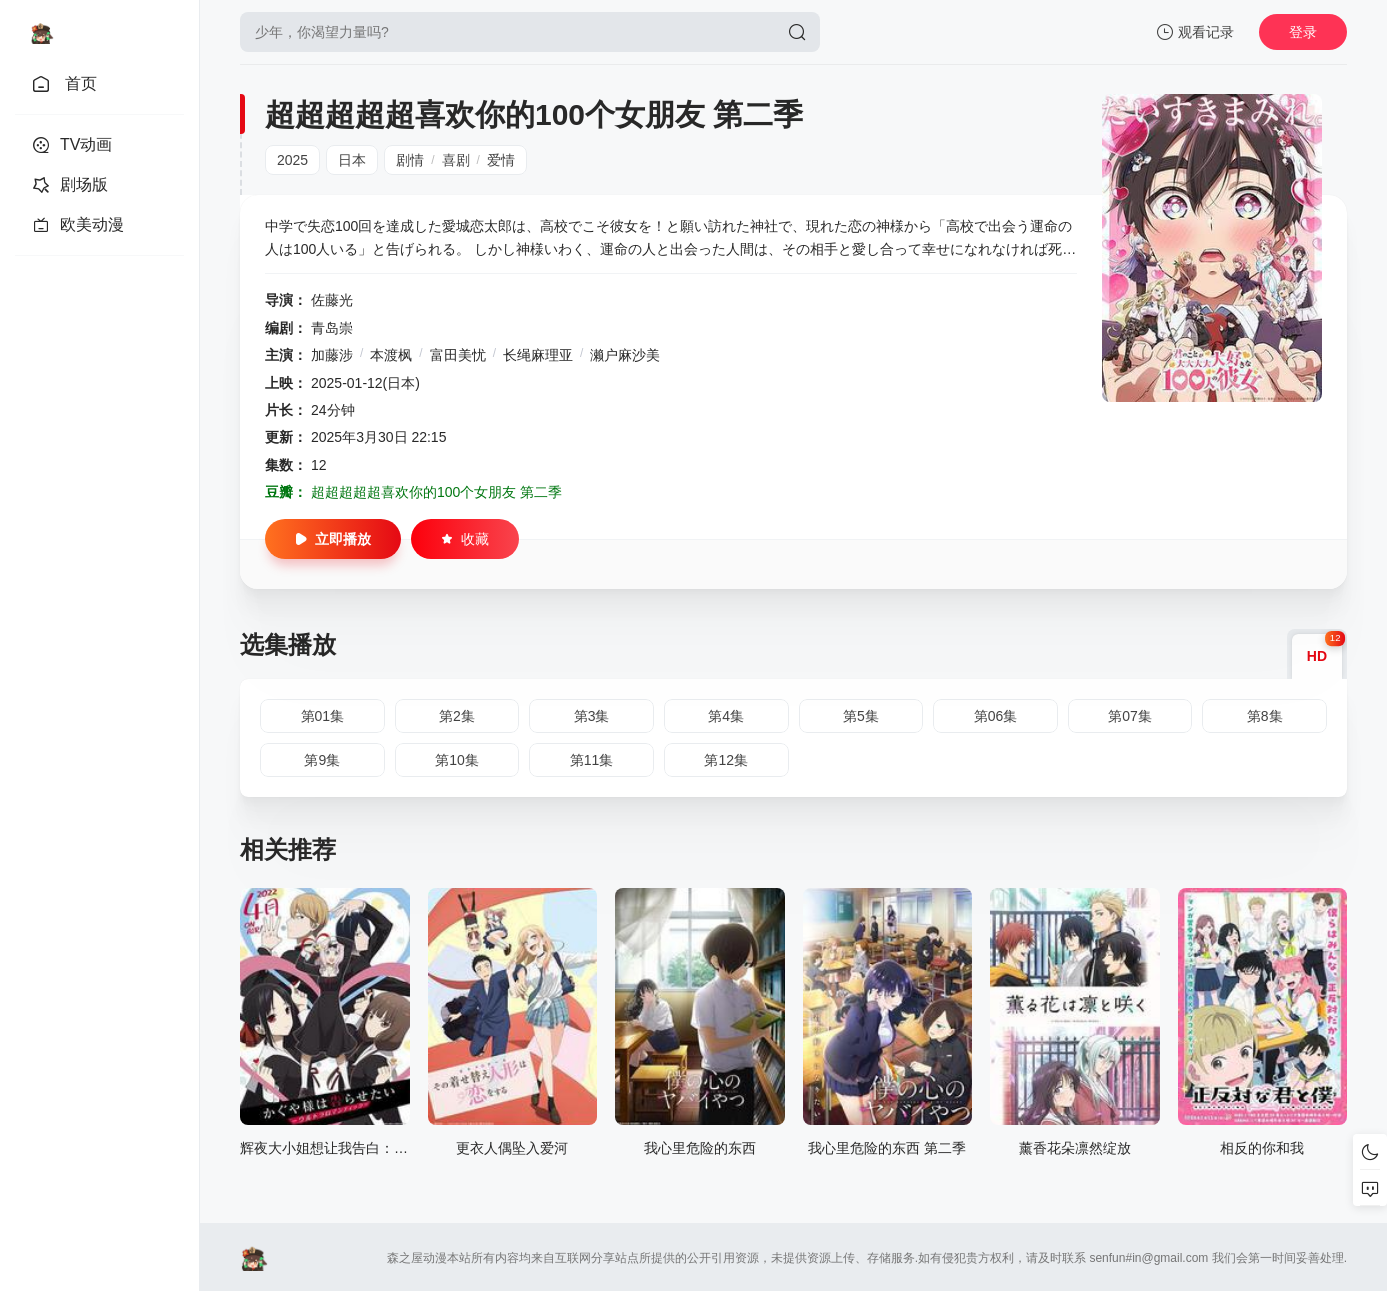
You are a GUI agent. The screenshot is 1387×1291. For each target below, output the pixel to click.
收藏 (465, 539)
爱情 (501, 160)
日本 (352, 160)
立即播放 (333, 539)
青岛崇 (332, 328)
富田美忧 (458, 355)
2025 (292, 160)
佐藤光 (332, 300)
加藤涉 (332, 355)
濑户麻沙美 (625, 355)
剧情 (410, 160)
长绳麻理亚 (538, 355)
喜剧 (456, 160)
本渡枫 (391, 355)
